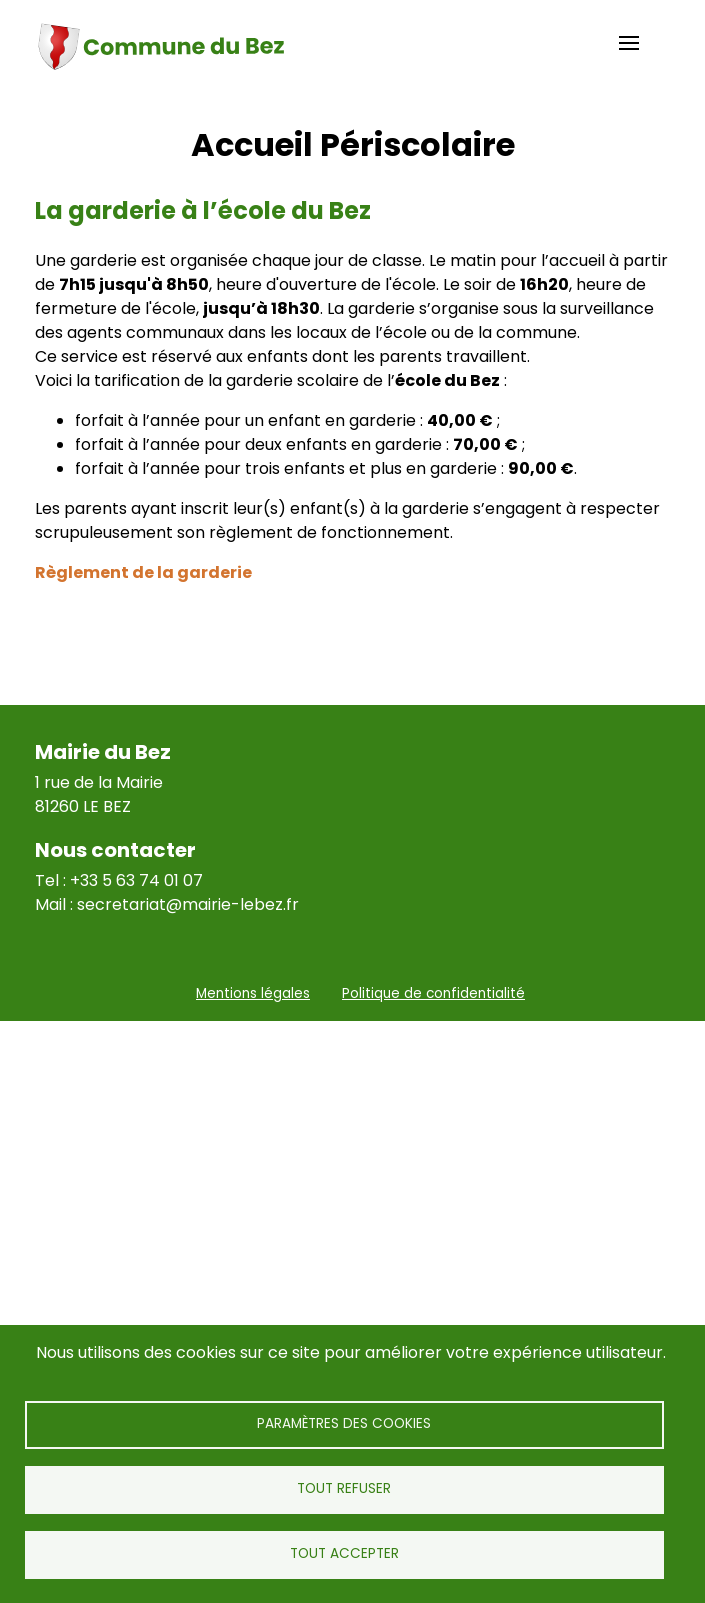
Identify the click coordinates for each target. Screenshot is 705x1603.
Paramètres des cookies (344, 1423)
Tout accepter (344, 1553)
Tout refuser (344, 1488)
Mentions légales (253, 993)
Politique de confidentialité (433, 993)
